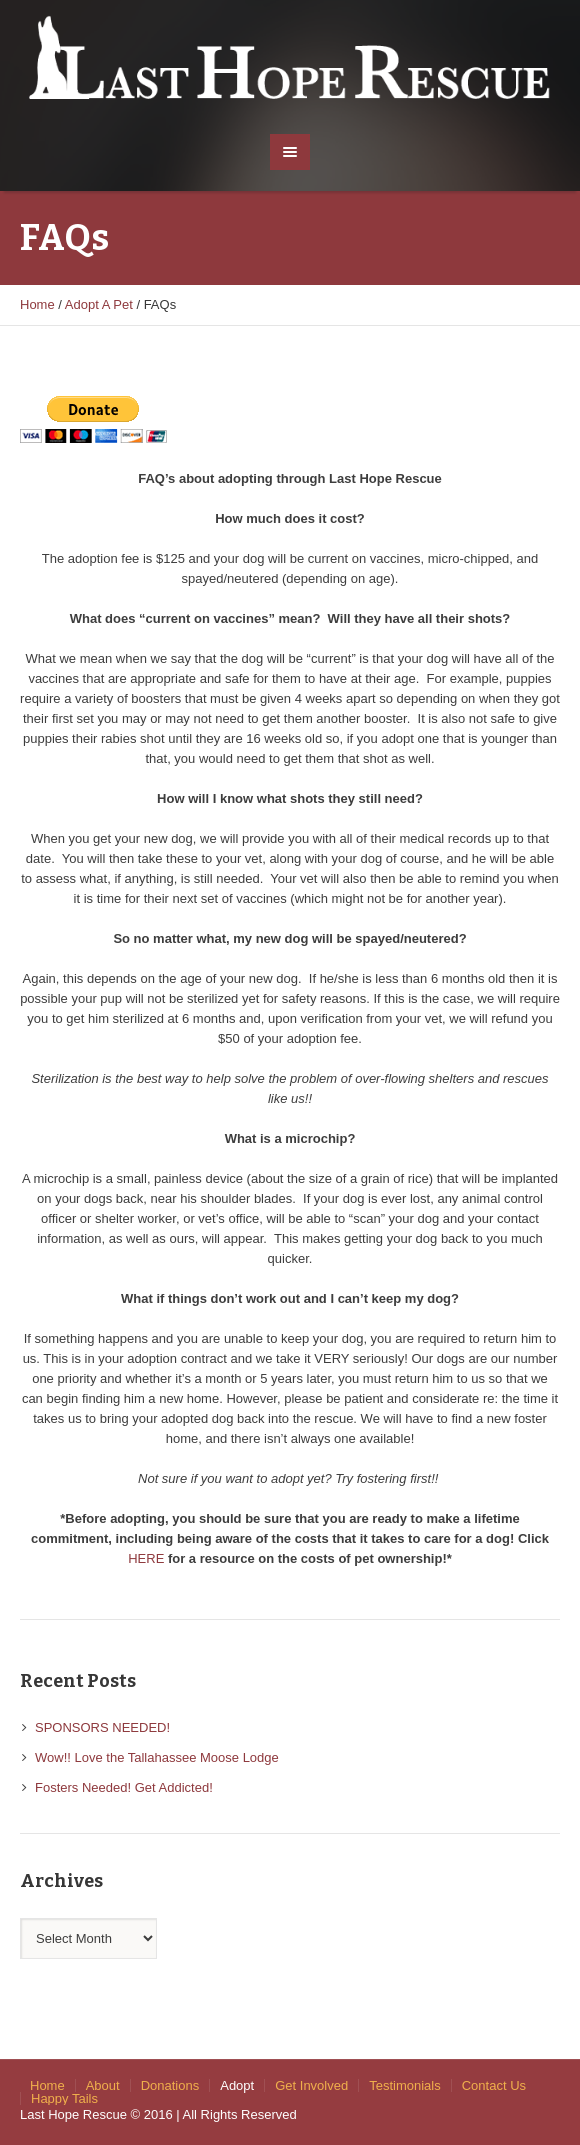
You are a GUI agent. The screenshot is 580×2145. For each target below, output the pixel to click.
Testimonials (405, 2085)
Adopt (237, 2085)
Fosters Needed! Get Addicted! (124, 1787)
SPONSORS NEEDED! (102, 1727)
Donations (170, 2085)
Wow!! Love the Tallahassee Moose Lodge (157, 1757)
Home (37, 304)
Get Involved (311, 2085)
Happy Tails (64, 2098)
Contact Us (494, 2085)
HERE (146, 1558)
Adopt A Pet (99, 304)
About (103, 2085)
